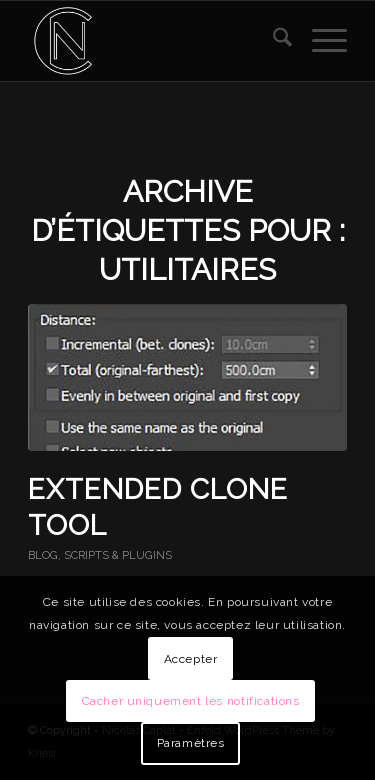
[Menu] (319, 41)
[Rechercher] (272, 41)
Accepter (191, 659)
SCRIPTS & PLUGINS (118, 555)
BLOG (43, 555)
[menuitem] (272, 41)
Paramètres (191, 743)
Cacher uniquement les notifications (191, 701)
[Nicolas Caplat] (155, 41)
